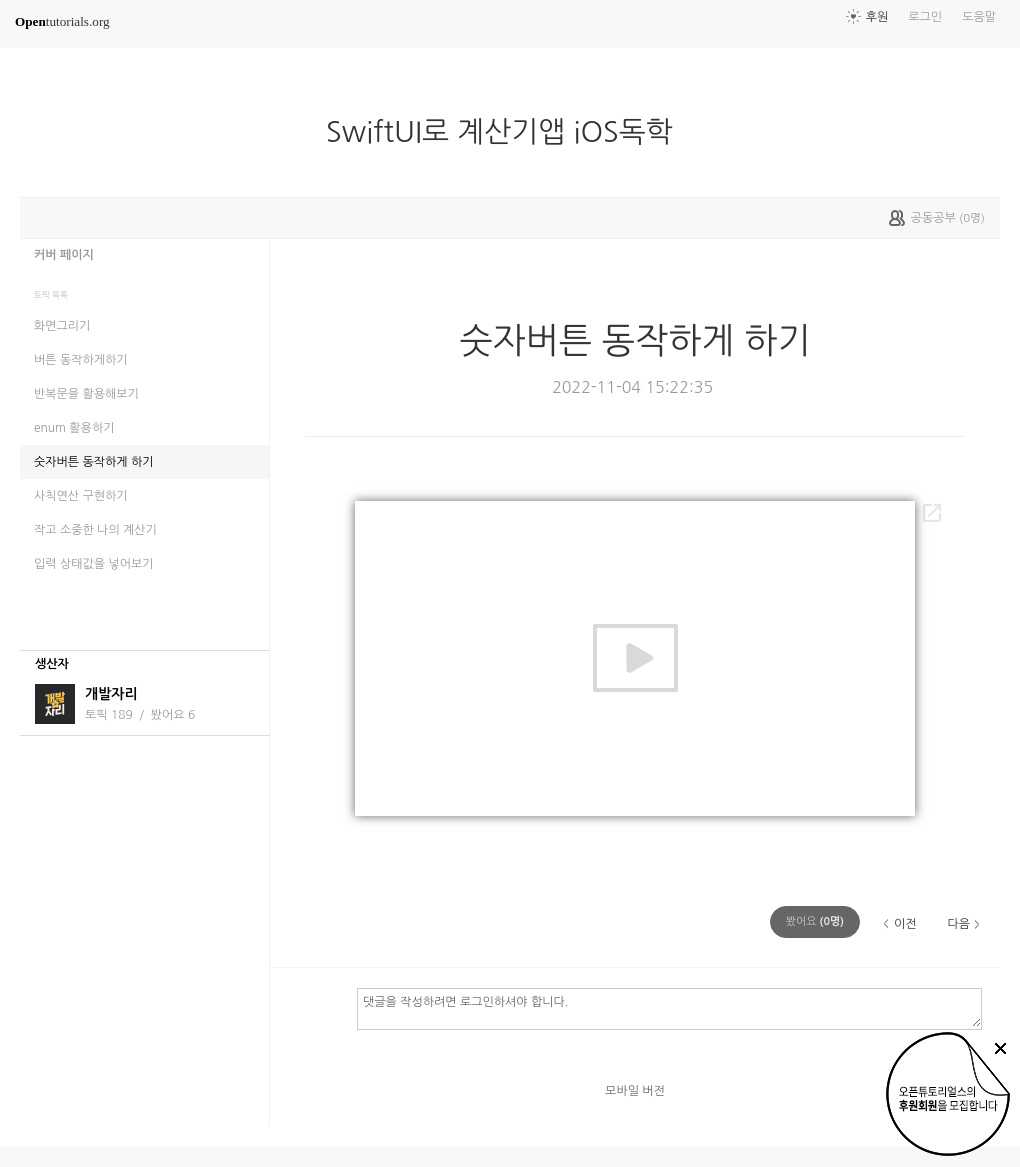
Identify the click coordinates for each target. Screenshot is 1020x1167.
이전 (905, 924)
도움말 (979, 17)
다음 (958, 924)
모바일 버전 (635, 1091)
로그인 (925, 17)
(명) (815, 921)
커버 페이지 (64, 255)
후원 (877, 17)
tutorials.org (62, 21)
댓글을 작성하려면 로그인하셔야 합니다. (669, 1008)
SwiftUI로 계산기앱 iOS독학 (507, 132)
